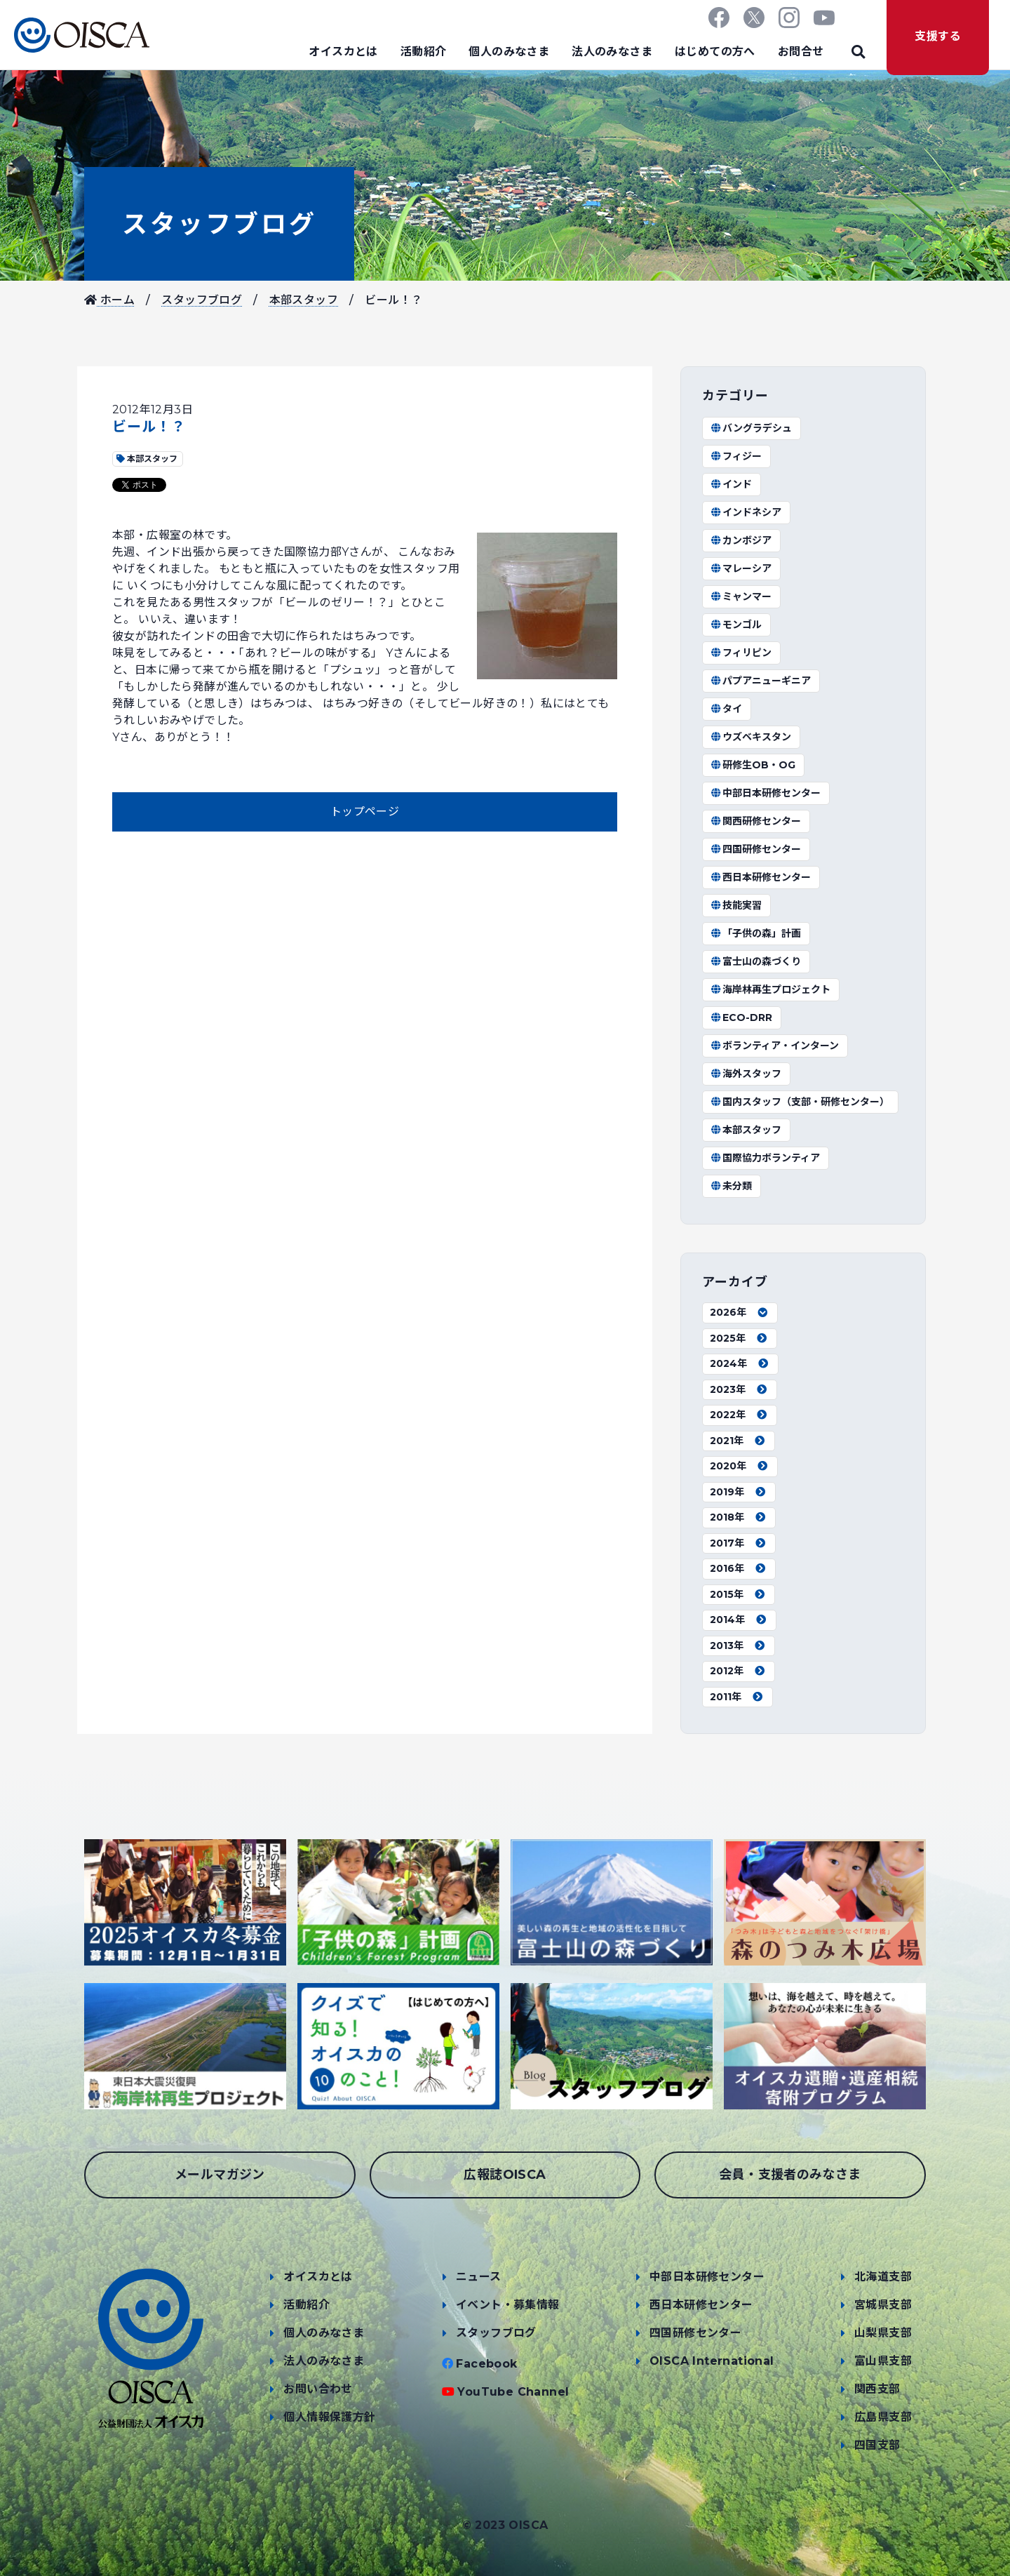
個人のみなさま (509, 51)
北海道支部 (883, 2276)
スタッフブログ (219, 223)
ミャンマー (741, 596)
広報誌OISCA (505, 2174)
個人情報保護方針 (329, 2417)
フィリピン (741, 652)
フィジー (736, 456)
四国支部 (877, 2445)
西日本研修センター (760, 877)
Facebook (486, 2363)
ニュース (478, 2276)
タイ (726, 708)
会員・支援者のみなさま (790, 2174)
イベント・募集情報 (508, 2304)
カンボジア (741, 540)
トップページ (364, 811)
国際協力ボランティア (765, 1158)
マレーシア (741, 568)
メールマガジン (220, 2174)
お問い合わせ (317, 2389)
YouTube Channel (513, 2391)
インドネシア (745, 512)
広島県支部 (883, 2417)
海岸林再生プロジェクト (770, 989)
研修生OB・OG (752, 765)
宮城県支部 (883, 2304)
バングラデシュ (751, 428)
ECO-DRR (741, 1017)
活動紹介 (423, 51)
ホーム (109, 300)
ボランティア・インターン (774, 1045)
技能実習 (736, 905)
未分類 (731, 1186)
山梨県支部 (883, 2333)
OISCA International (711, 2361)
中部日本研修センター (765, 793)
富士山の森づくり (755, 961)
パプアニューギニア (760, 680)
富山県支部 (883, 2361)
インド (731, 484)
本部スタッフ (303, 300)
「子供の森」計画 (755, 933)
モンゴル (736, 624)
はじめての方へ (715, 51)
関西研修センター (755, 821)
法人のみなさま (612, 51)
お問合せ (801, 51)
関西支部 (877, 2389)
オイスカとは (343, 51)
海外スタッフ (745, 1073)
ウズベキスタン (750, 736)
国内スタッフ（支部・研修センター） (799, 1101)
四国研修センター (755, 849)
